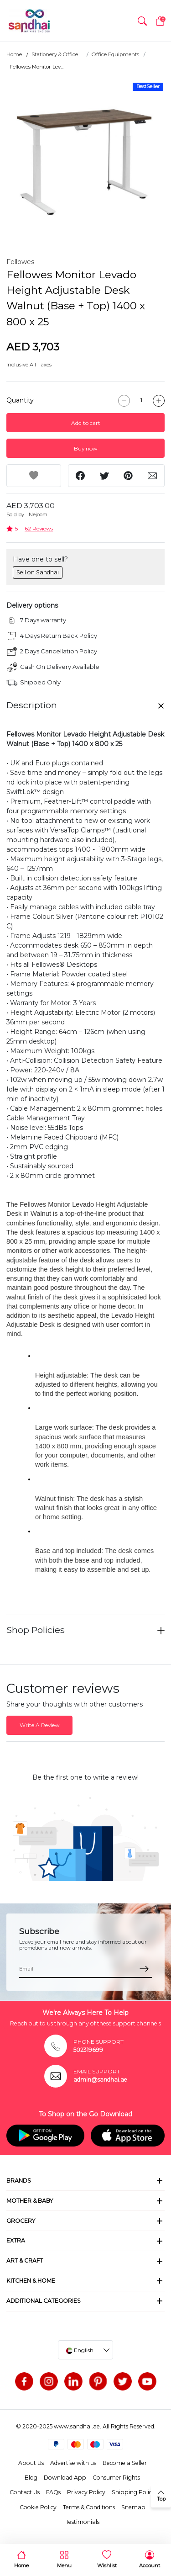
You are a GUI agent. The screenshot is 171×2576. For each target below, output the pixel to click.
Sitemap (133, 2507)
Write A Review (39, 1725)
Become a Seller (125, 2462)
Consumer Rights (116, 2477)
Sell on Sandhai (37, 572)
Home (14, 54)
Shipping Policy (133, 2492)
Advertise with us (73, 2462)
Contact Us (25, 2492)
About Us (31, 2462)
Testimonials (82, 2521)
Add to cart (85, 422)
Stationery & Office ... (56, 54)
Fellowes (20, 262)
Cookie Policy (38, 2507)
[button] (142, 21)
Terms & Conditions (89, 2507)
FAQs (53, 2492)
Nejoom (38, 514)
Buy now (85, 448)
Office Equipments (115, 54)
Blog (31, 2477)
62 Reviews (39, 528)
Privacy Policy (86, 2492)
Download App (65, 2477)
